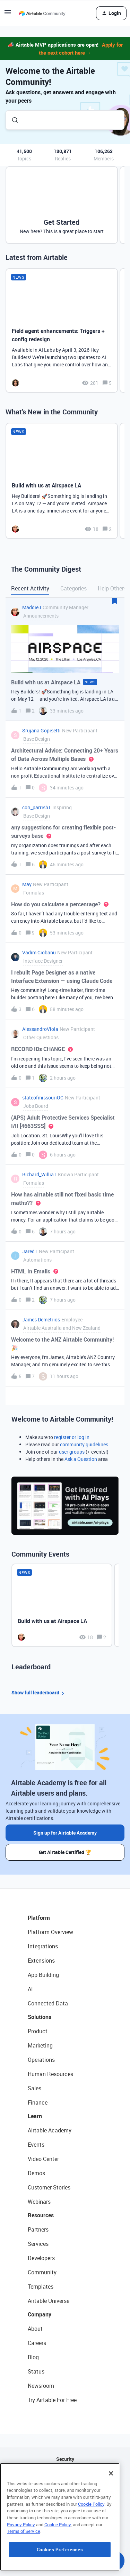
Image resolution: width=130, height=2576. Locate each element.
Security (65, 2459)
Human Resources (50, 2074)
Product (37, 2031)
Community (42, 2272)
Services (38, 2244)
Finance (37, 2102)
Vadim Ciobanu (39, 952)
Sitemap (65, 2494)
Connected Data (48, 2003)
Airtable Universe (48, 2301)
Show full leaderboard (38, 1692)
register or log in (71, 1437)
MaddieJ (31, 607)
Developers (41, 2258)
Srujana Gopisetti (41, 730)
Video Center (43, 2159)
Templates (40, 2286)
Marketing (40, 2045)
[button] (7, 14)
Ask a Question (80, 1459)
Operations (41, 2060)
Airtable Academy (49, 2130)
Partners (38, 2229)
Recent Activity (30, 588)
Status (36, 2371)
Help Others (112, 588)
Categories (73, 588)
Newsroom (41, 2386)
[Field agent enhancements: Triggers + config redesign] (62, 330)
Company (39, 2314)
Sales (34, 2088)
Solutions (39, 2017)
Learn (35, 2116)
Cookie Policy (91, 2548)
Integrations (43, 1946)
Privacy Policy (21, 2569)
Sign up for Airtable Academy (65, 1832)
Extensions (41, 1960)
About (35, 2328)
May (27, 884)
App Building (43, 1975)
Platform (39, 1918)
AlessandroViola (40, 1029)
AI (30, 1989)
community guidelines (84, 1444)
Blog (33, 2357)
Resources (41, 2215)
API (65, 2476)
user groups (72, 1451)
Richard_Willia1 (39, 1174)
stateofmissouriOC (42, 1097)
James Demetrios (41, 1319)
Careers (37, 2343)
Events (36, 2144)
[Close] (111, 2518)
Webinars (39, 2201)
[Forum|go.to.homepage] (42, 13)
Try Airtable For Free (52, 2400)
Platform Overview (50, 1932)
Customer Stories (49, 2187)
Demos (36, 2173)
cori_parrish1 (36, 807)
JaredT (29, 1251)
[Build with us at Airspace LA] (62, 481)
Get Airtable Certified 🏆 (65, 1852)
